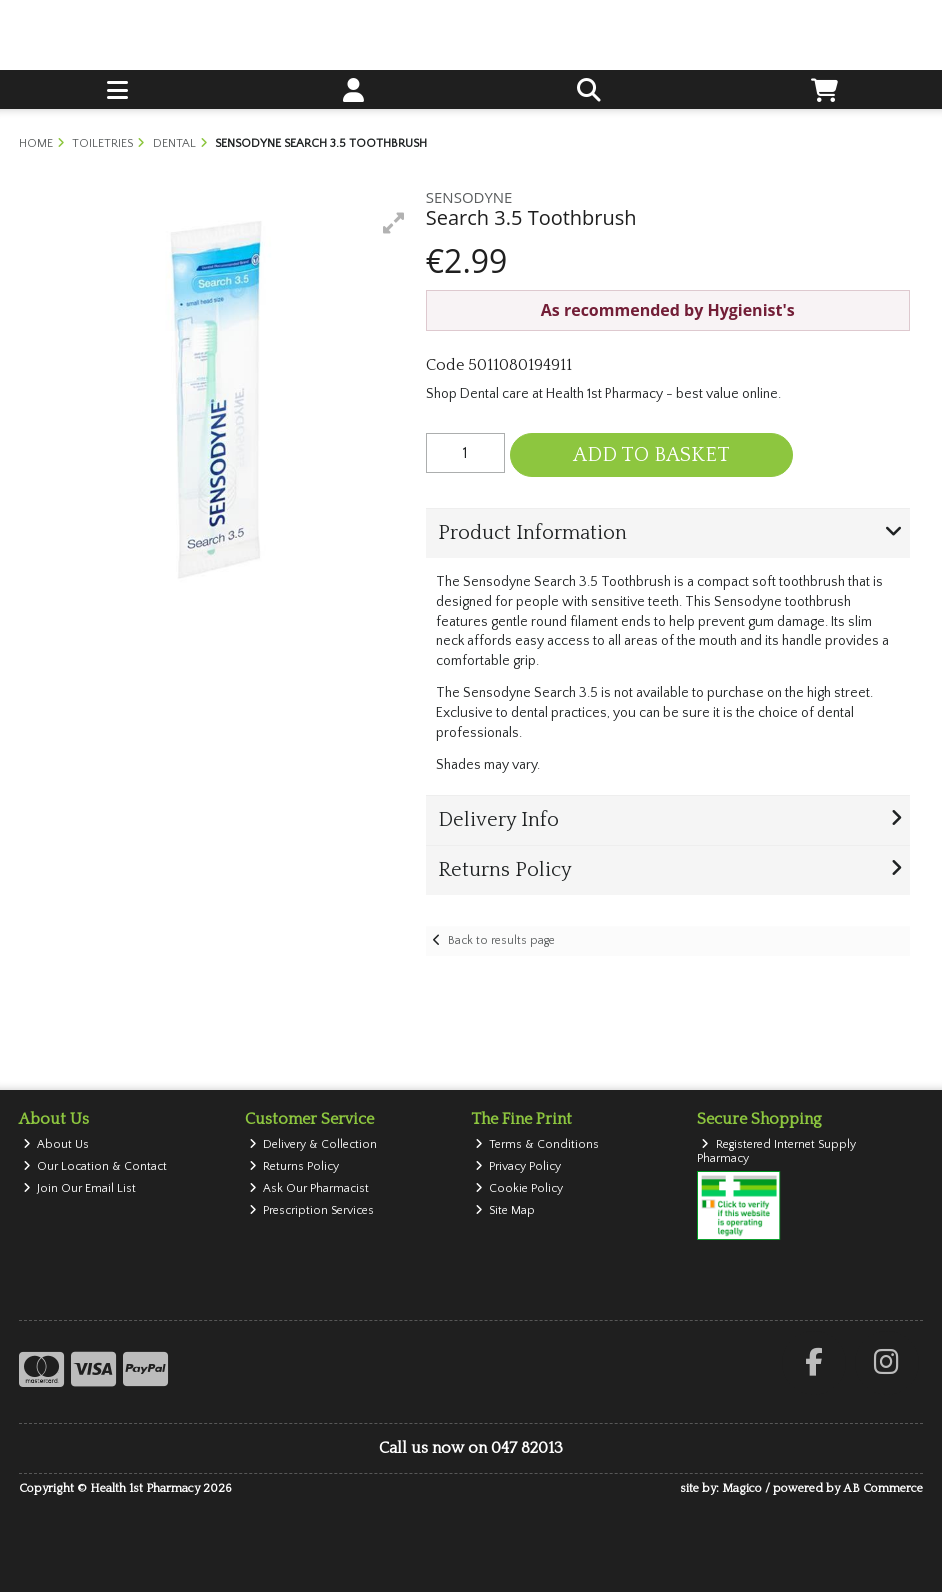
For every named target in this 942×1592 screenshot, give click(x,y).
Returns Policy (294, 1166)
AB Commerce (883, 1488)
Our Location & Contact (95, 1166)
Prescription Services (312, 1210)
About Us (56, 1144)
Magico (742, 1488)
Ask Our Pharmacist (309, 1188)
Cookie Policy (519, 1188)
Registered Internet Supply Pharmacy (776, 1151)
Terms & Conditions (537, 1144)
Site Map (505, 1210)
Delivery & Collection (313, 1144)
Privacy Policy (518, 1166)
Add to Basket (651, 455)
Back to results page (501, 940)
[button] (394, 223)
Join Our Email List (80, 1188)
